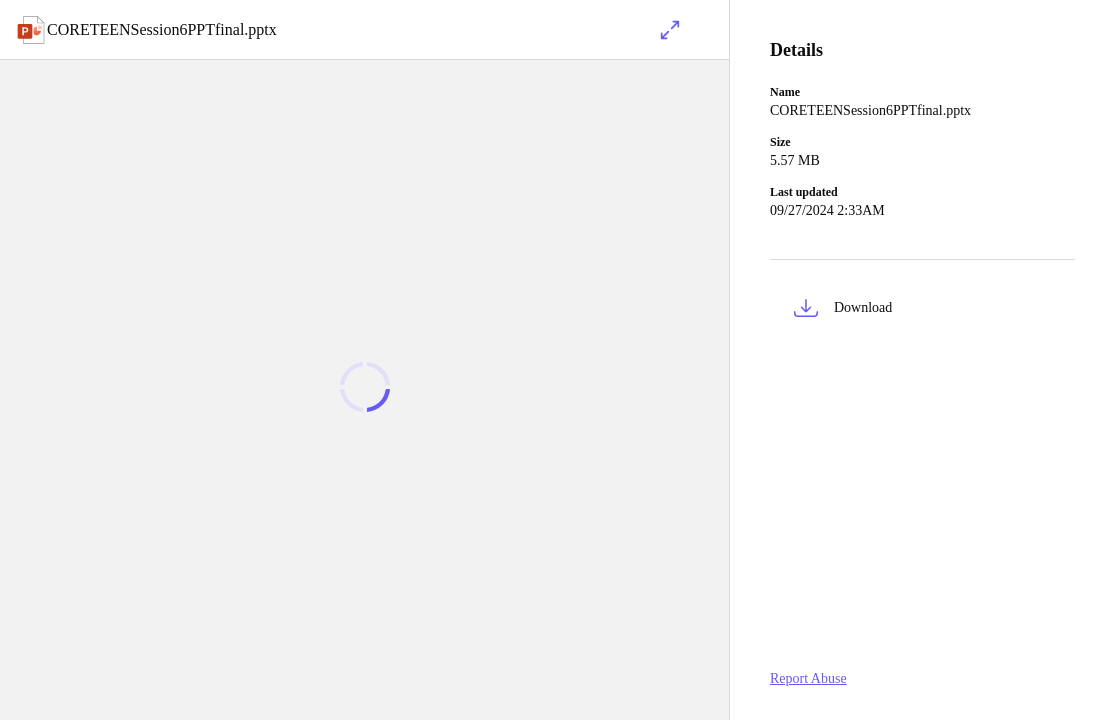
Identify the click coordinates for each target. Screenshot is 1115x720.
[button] (922, 311)
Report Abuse (808, 678)
